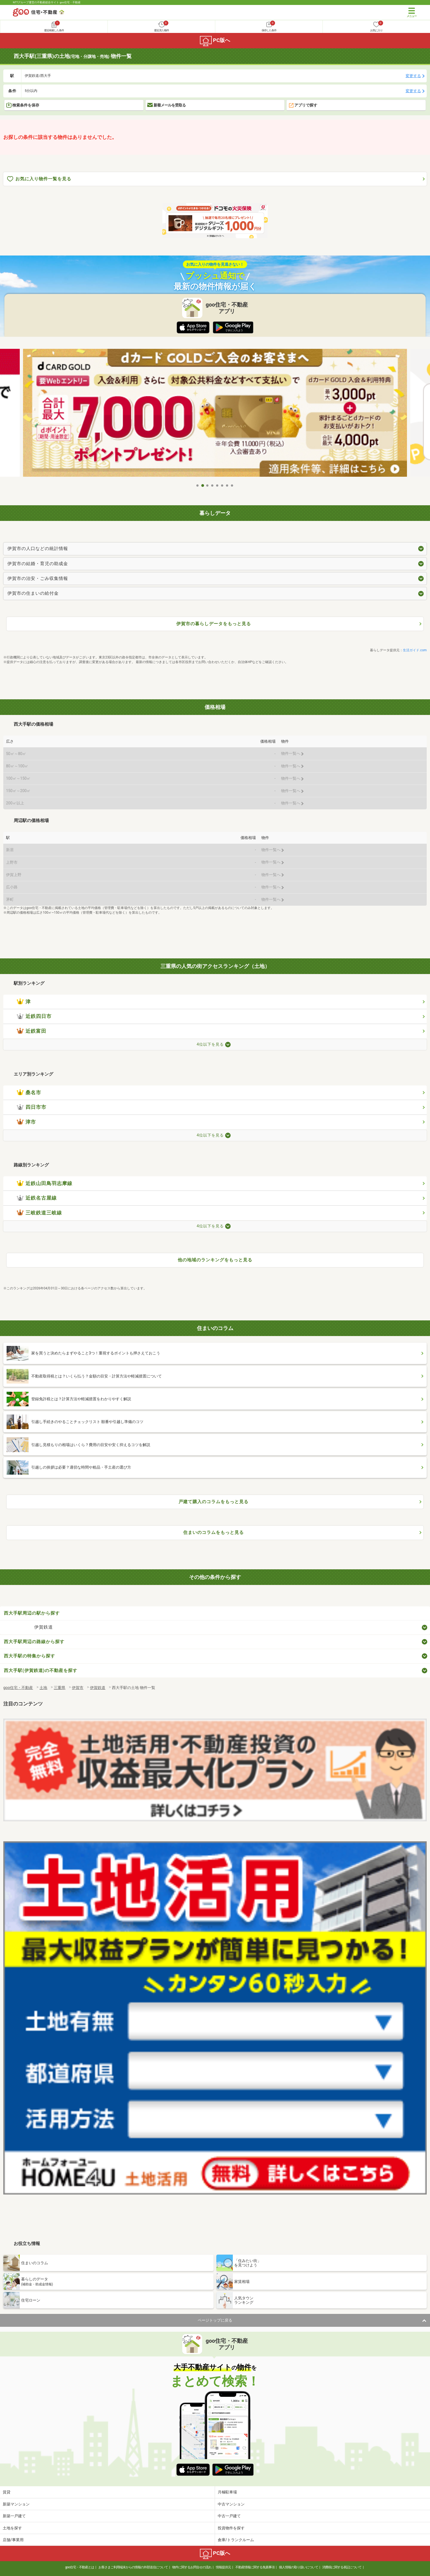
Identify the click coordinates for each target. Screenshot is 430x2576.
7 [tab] (227, 485)
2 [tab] (202, 485)
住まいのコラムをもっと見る (213, 1532)
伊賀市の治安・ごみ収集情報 (37, 578)
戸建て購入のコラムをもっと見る (213, 1501)
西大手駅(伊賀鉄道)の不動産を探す (40, 1670)
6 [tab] (222, 485)
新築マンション (16, 2504)
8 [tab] (232, 485)
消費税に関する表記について (341, 2567)
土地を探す (12, 2528)
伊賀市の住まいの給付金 (33, 593)
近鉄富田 (31, 1031)
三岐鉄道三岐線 (39, 1213)
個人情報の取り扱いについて (298, 2567)
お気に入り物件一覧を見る (39, 179)
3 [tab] (207, 485)
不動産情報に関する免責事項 (255, 2567)
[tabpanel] (215, 415)
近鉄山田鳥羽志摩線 (44, 1183)
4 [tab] (212, 485)
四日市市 (31, 1107)
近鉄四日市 (34, 1016)
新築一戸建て (14, 2516)
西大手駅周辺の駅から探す (32, 1613)
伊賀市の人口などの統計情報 (37, 548)
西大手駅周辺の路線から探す (34, 1641)
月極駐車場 (227, 2492)
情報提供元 (223, 2567)
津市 (26, 1122)
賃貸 (6, 2492)
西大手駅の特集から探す (29, 1656)
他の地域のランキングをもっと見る (215, 1259)
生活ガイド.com (415, 650)
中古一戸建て (229, 2516)
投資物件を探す (231, 2528)
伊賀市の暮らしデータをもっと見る (213, 623)
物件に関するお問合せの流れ (191, 2567)
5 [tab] (217, 485)
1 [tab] (197, 485)
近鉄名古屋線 (37, 1198)
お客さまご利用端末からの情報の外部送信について (133, 2567)
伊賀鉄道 (43, 1627)
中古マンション (231, 2504)
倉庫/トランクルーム (236, 2540)
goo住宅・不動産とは (79, 2567)
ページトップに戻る (215, 2320)
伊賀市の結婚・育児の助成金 (37, 563)
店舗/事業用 (13, 2540)
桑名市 (29, 1092)
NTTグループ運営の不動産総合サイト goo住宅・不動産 (47, 2)
